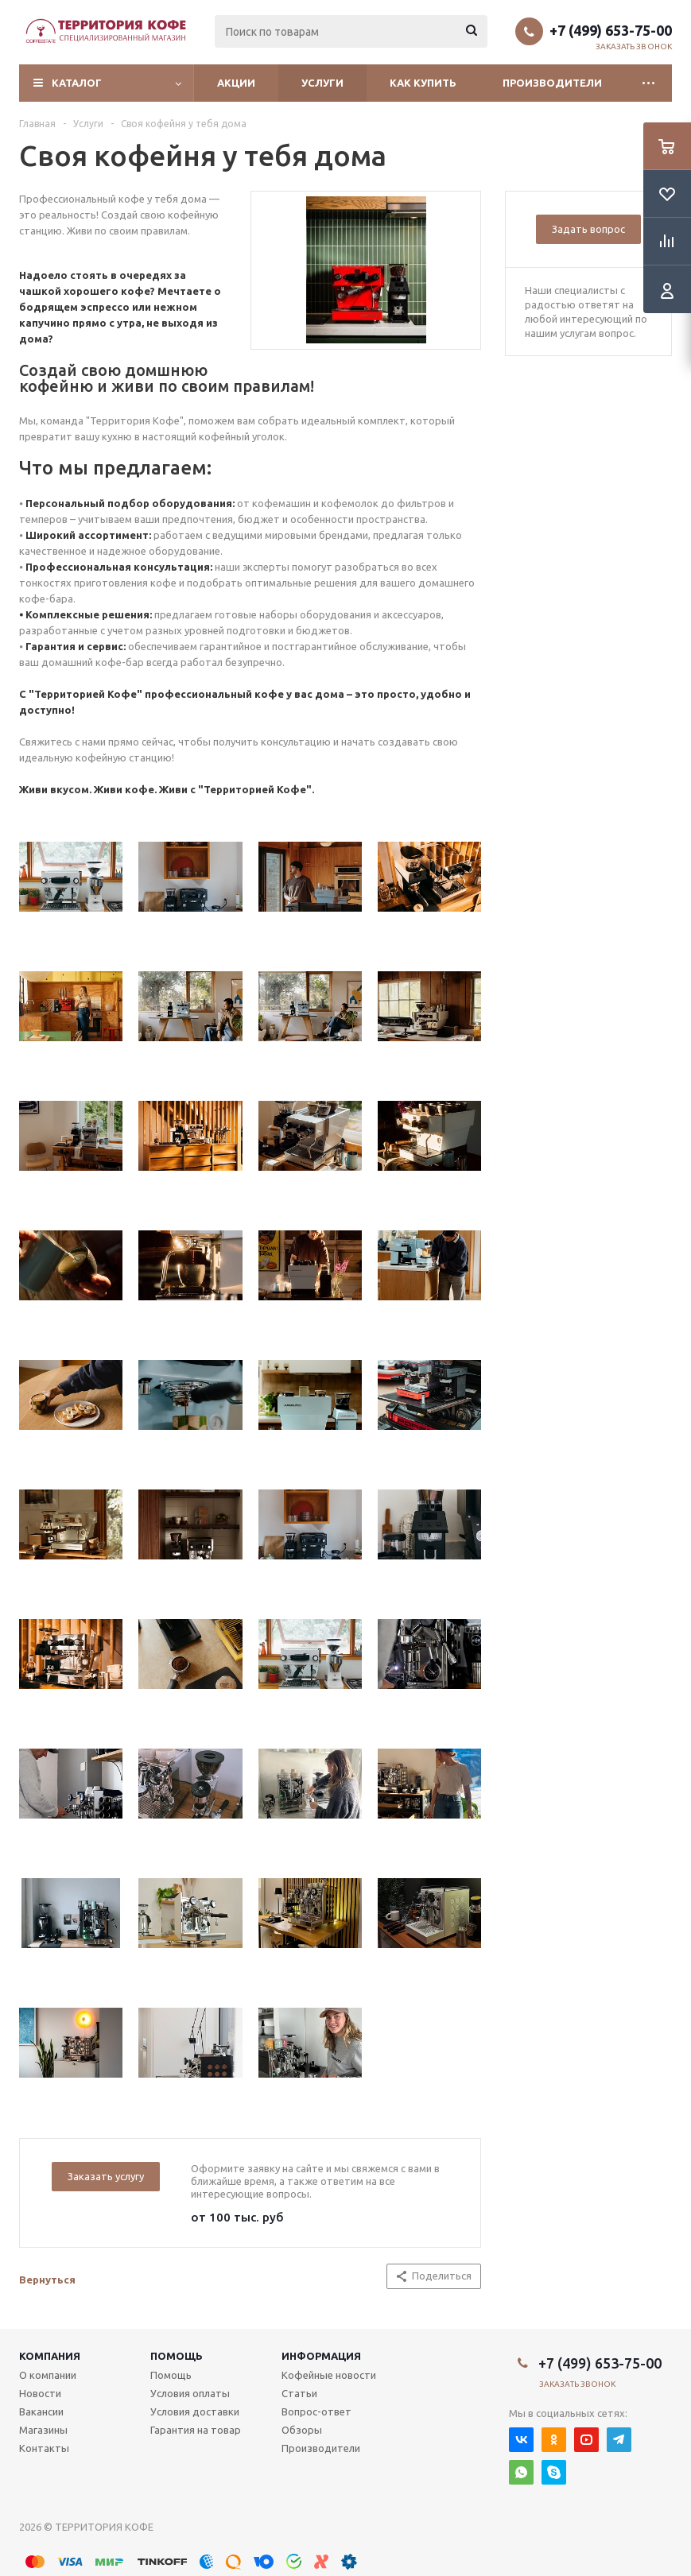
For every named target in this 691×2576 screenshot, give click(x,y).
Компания (49, 2355)
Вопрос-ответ (316, 2411)
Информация (321, 2355)
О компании (47, 2374)
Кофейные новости (328, 2374)
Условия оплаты (190, 2393)
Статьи (299, 2393)
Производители (552, 82)
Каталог (77, 82)
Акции (236, 82)
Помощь (176, 2355)
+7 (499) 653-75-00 (610, 30)
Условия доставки (194, 2411)
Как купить (423, 82)
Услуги (322, 82)
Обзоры (301, 2429)
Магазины (43, 2429)
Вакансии (41, 2411)
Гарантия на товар (195, 2429)
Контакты (44, 2448)
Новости (40, 2393)
